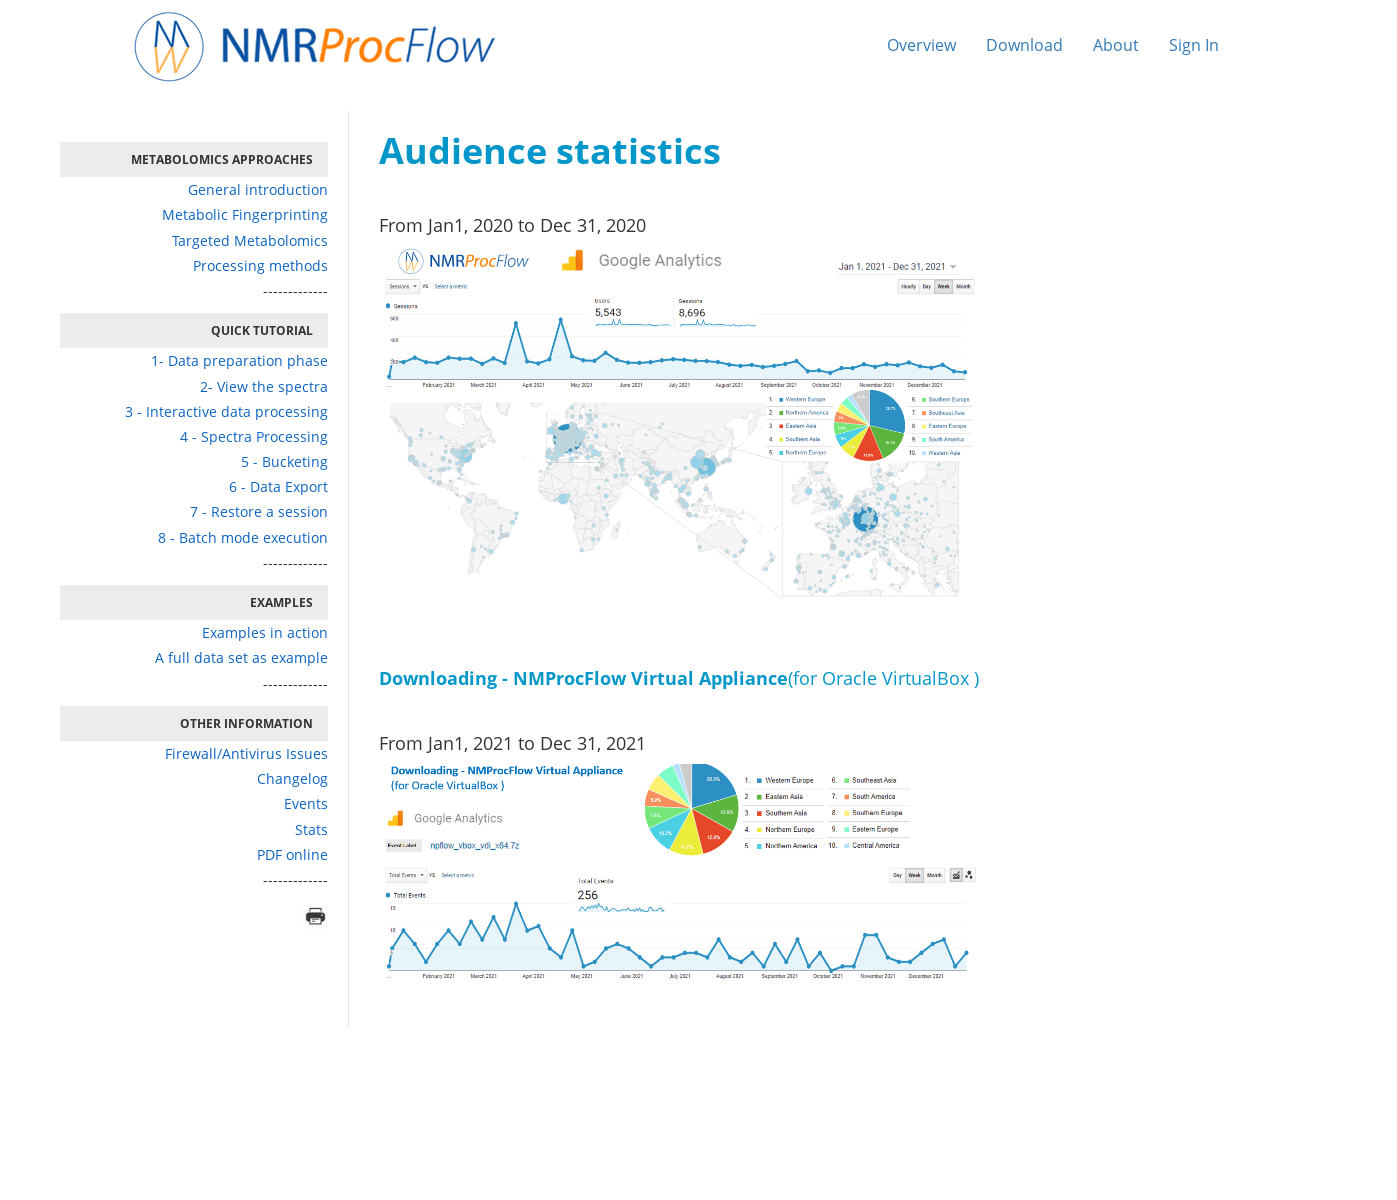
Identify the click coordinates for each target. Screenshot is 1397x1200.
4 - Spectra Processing (254, 436)
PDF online (292, 854)
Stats (311, 829)
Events (306, 803)
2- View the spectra (264, 386)
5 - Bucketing (284, 461)
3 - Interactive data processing (226, 411)
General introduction (258, 189)
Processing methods (260, 265)
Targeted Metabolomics (250, 240)
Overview (921, 45)
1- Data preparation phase (239, 360)
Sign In (1194, 45)
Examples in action (265, 632)
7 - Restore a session (259, 511)
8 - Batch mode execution (243, 537)
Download (1024, 45)
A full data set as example (241, 657)
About (1116, 45)
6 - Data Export (278, 486)
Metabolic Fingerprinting (245, 214)
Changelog (292, 778)
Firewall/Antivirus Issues (246, 753)
